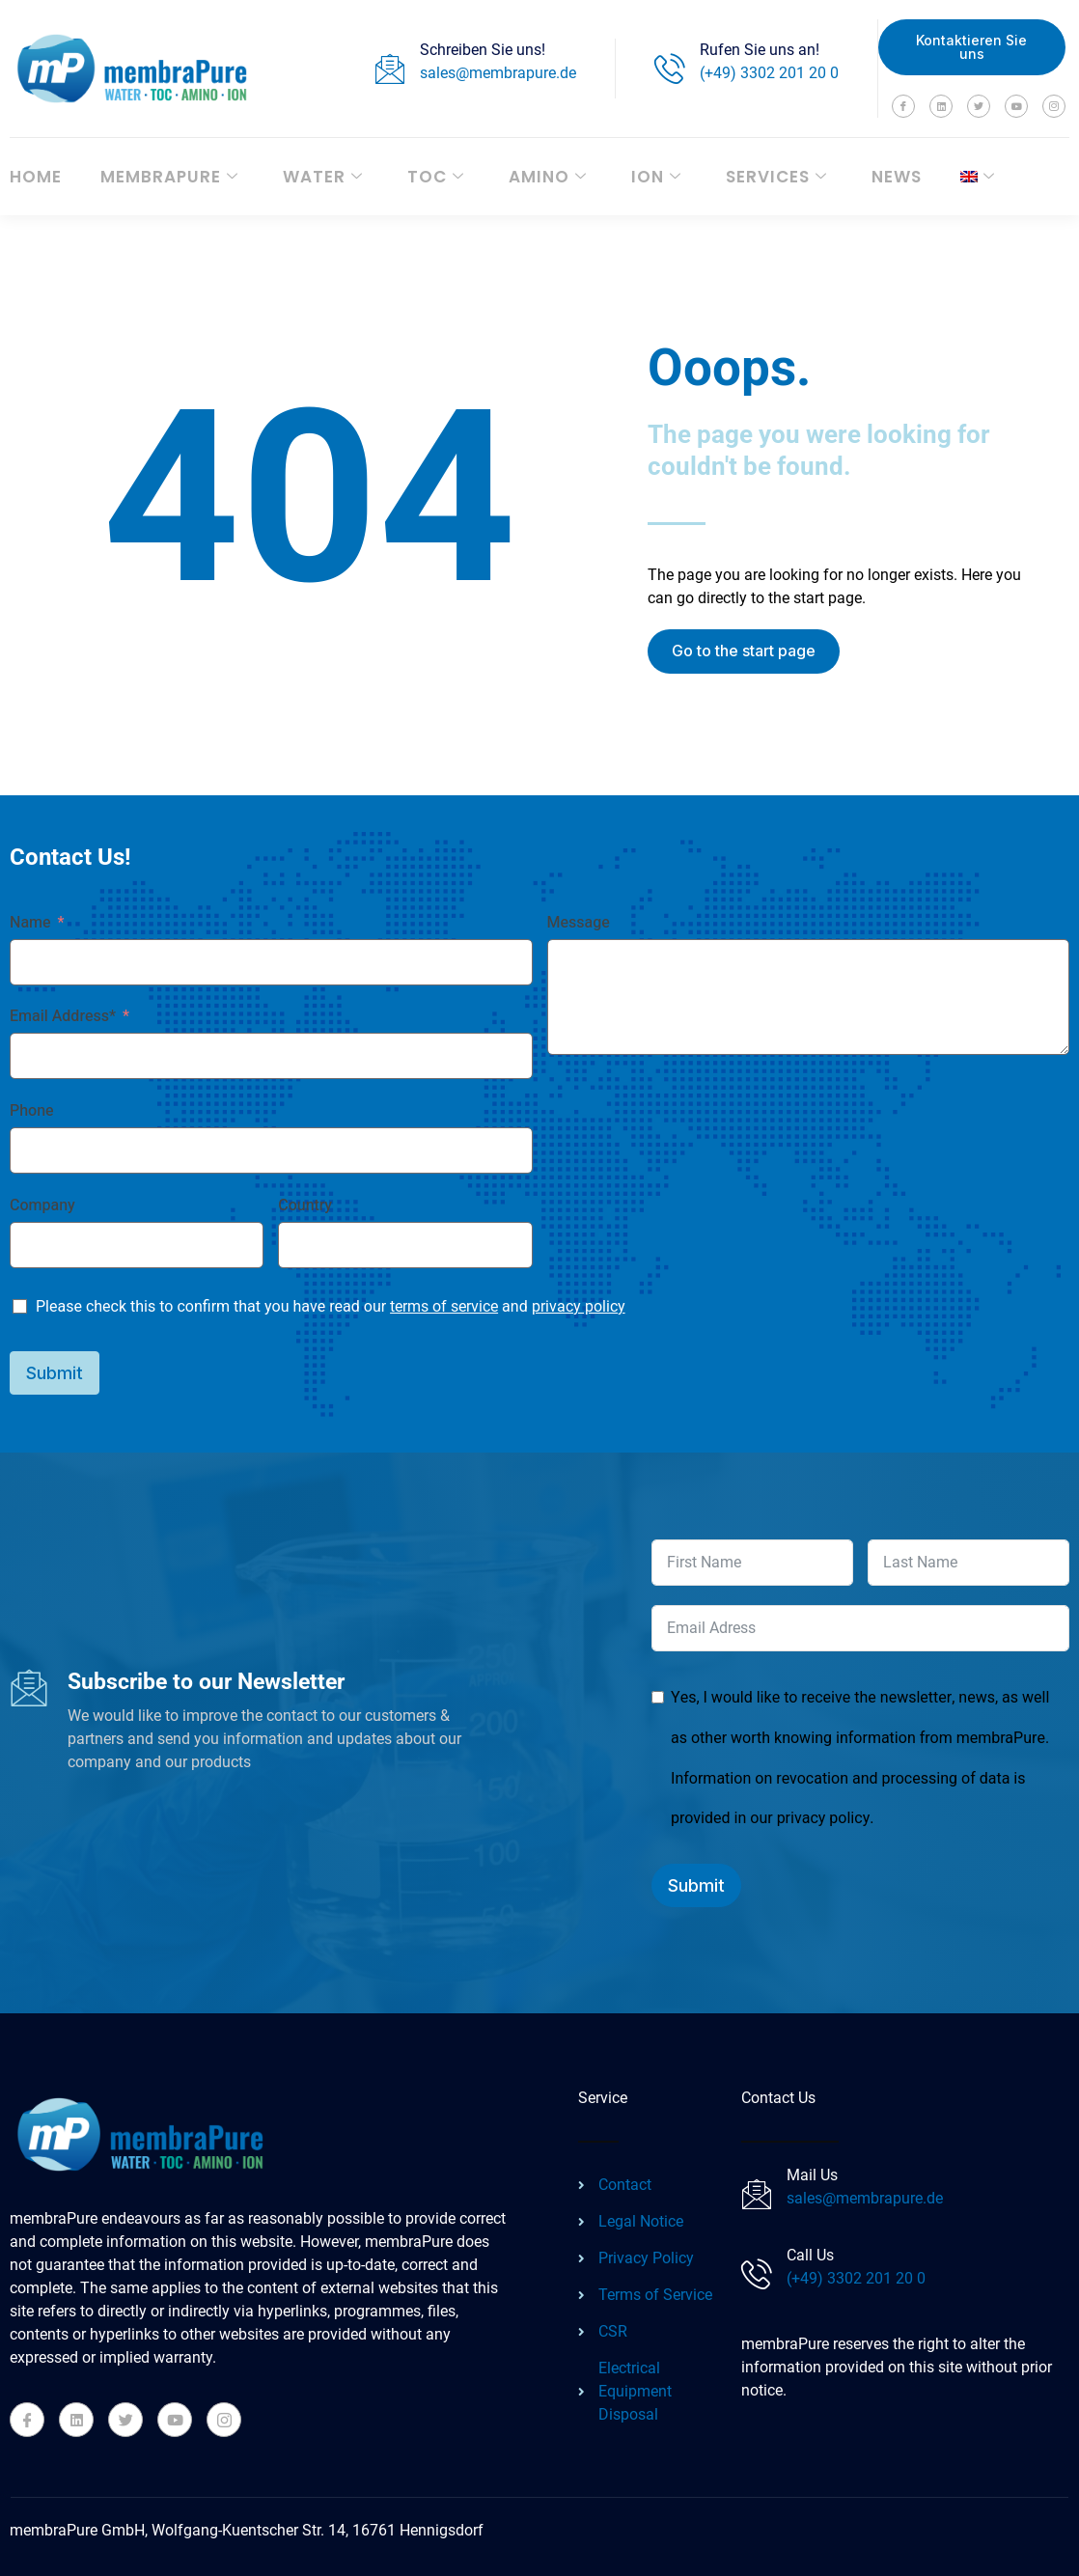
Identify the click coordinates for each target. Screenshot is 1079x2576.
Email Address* (63, 1016)
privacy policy (578, 1306)
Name (30, 922)
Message (578, 922)
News (897, 176)
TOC (435, 176)
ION (656, 176)
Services (776, 176)
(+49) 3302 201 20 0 (769, 73)
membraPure (169, 176)
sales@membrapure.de (498, 73)
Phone (32, 1110)
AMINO (548, 176)
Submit (54, 1373)
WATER (323, 176)
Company (42, 1205)
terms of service (444, 1306)
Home (36, 176)
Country (305, 1205)
